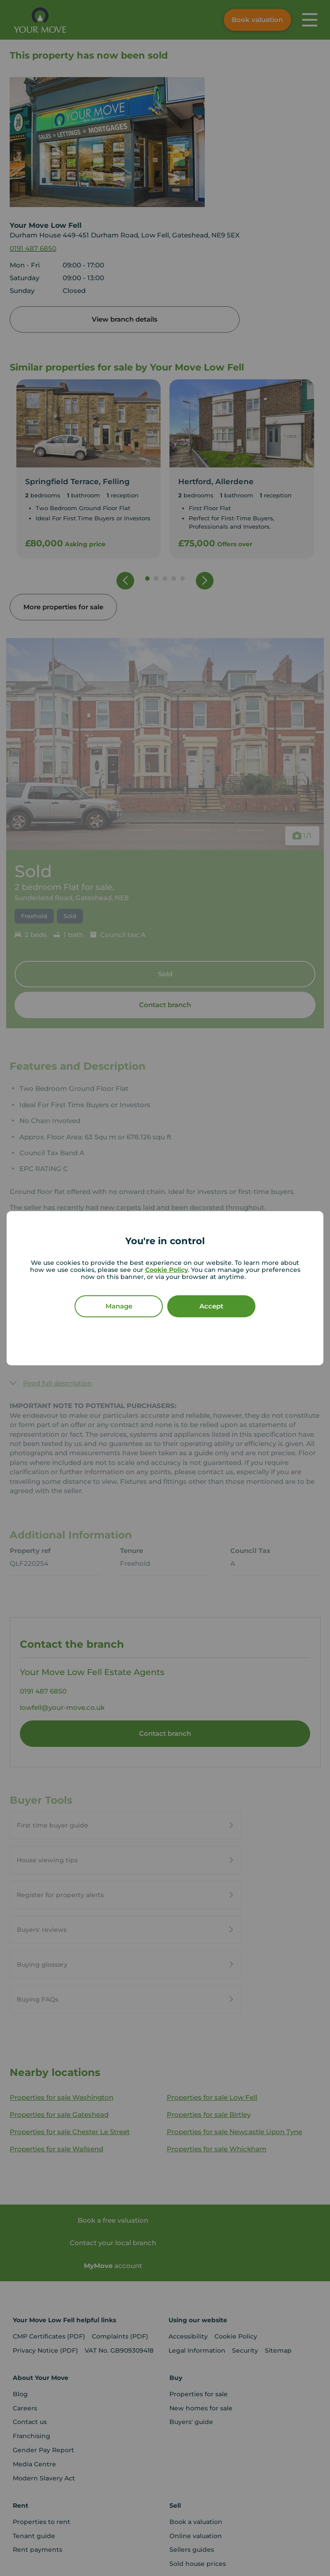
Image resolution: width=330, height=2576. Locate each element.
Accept (211, 1306)
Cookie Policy (166, 1270)
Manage (118, 1306)
